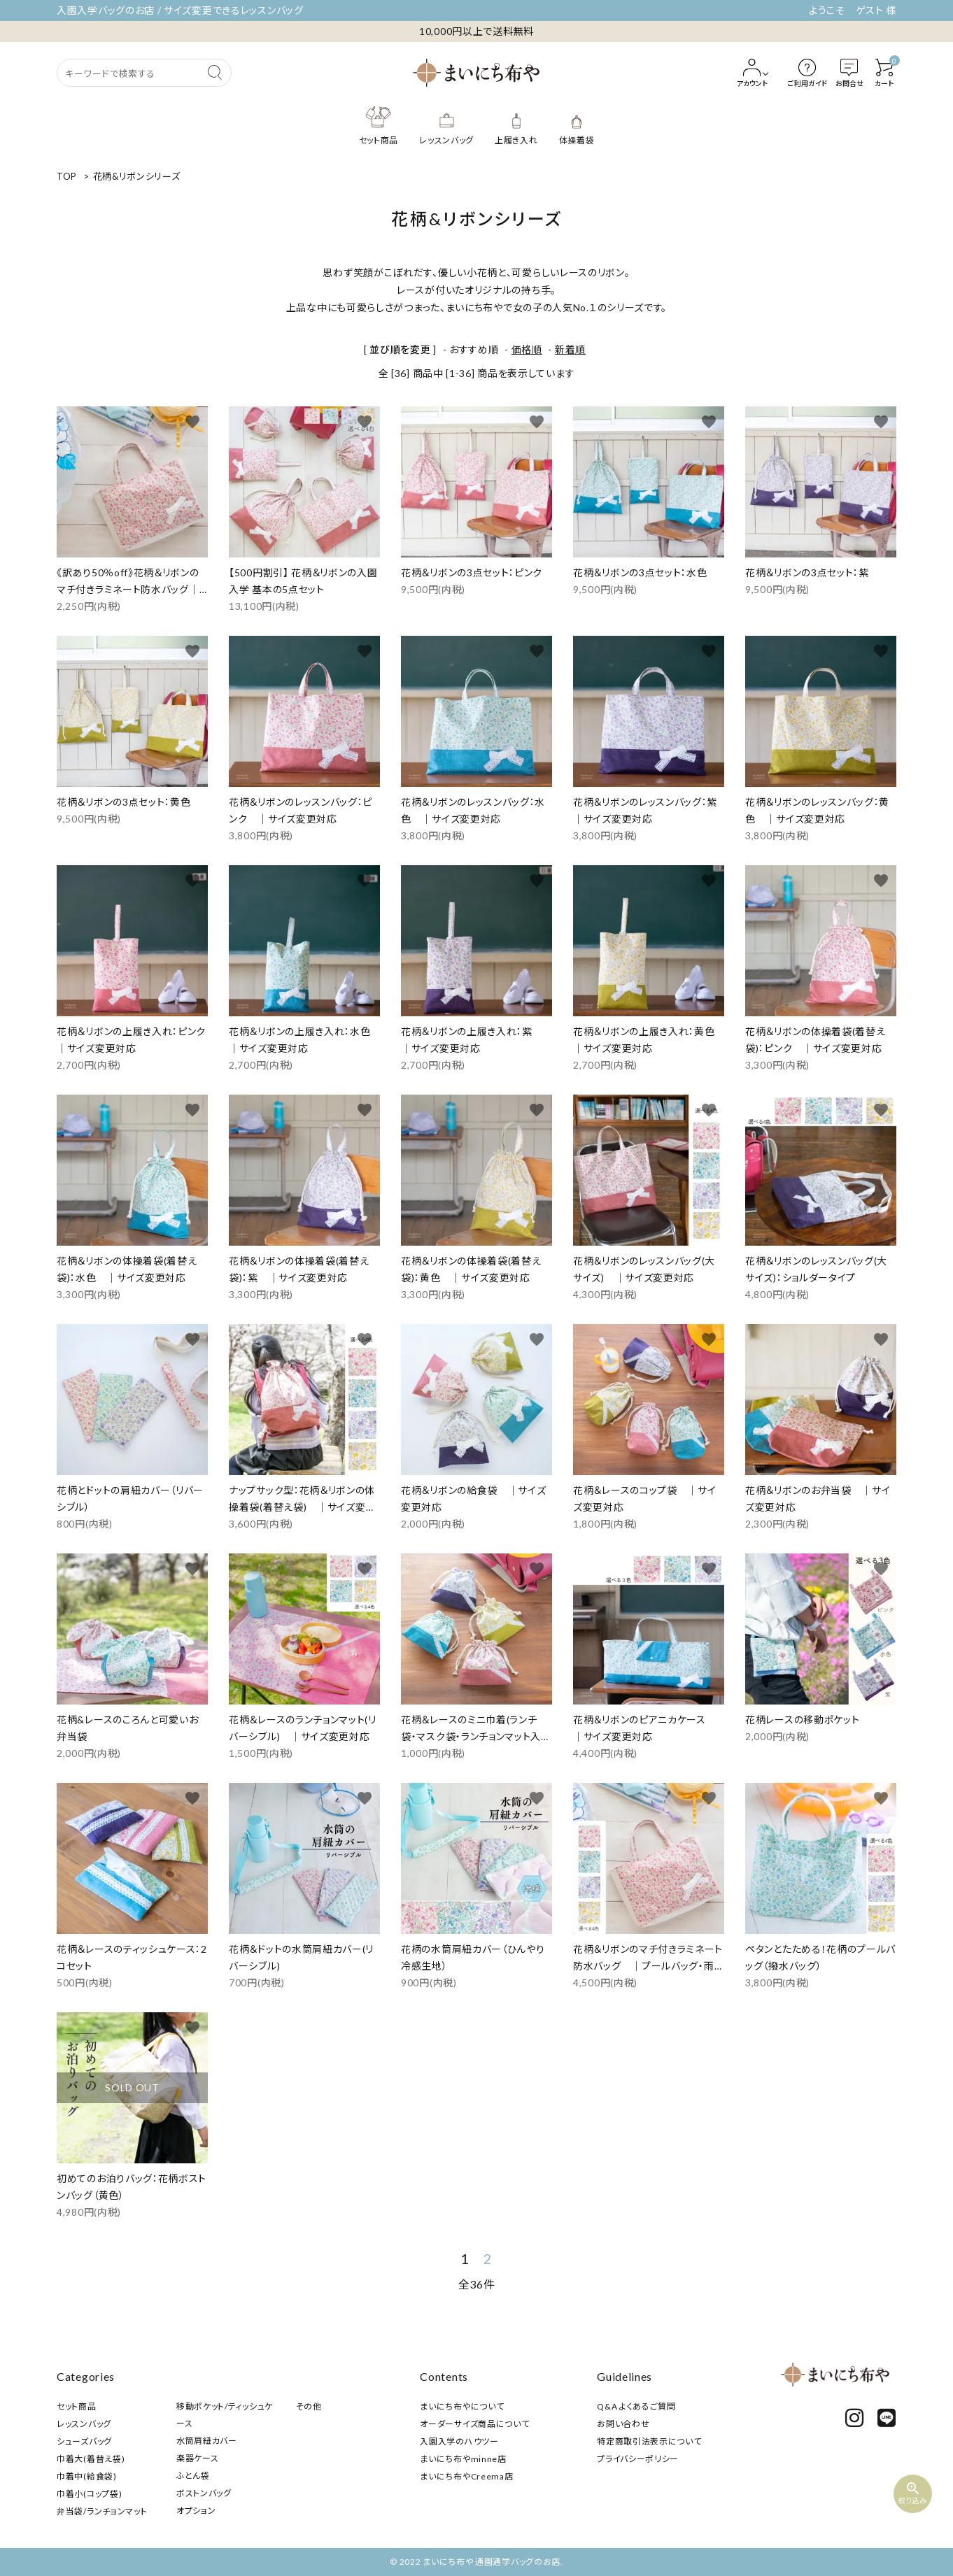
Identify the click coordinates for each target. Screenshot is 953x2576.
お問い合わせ (623, 2424)
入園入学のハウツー (459, 2441)
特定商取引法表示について (649, 2441)
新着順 (570, 349)
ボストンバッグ (204, 2493)
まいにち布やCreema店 (466, 2476)
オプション (196, 2510)
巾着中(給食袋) (87, 2476)
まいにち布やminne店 (463, 2459)
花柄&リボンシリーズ (137, 176)
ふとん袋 (193, 2475)
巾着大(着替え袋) (91, 2459)
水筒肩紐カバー (206, 2440)
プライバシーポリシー (638, 2459)
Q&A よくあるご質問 (636, 2406)
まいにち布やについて (462, 2406)
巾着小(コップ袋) (89, 2494)
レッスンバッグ (84, 2424)
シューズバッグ (84, 2441)
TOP (67, 176)
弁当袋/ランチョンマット (102, 2511)
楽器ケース (197, 2458)
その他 (309, 2406)
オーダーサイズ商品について (474, 2424)
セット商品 (77, 2406)
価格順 (526, 349)
